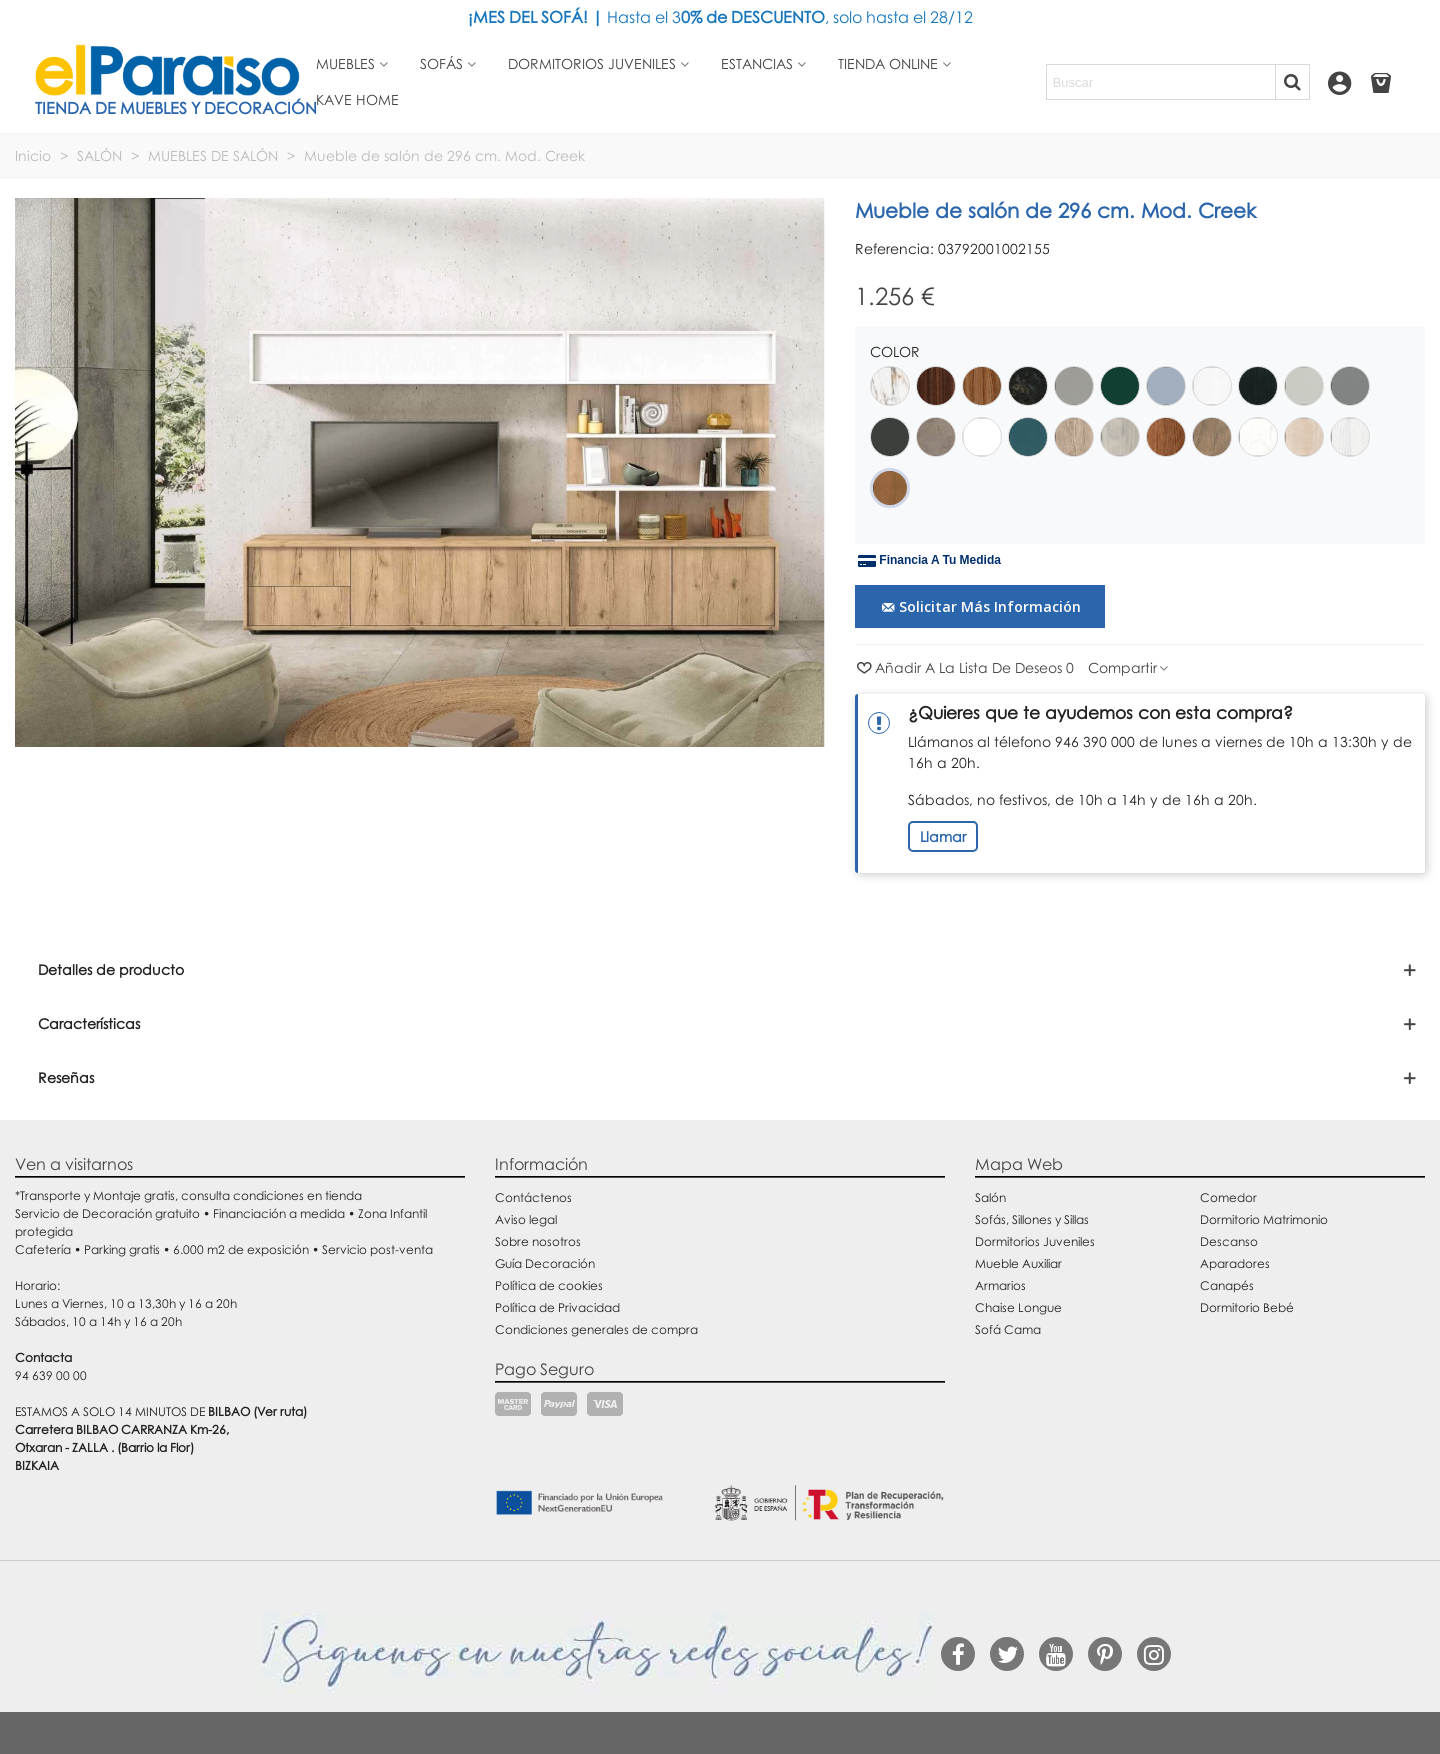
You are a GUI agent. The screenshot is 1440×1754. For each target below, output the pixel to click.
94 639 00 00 (51, 1375)
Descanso (1229, 1241)
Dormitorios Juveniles (1035, 1241)
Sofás (441, 63)
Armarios (1000, 1285)
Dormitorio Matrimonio (1264, 1219)
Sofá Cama (1008, 1329)
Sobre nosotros (538, 1241)
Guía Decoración (545, 1263)
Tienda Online (888, 63)
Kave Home (357, 99)
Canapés (1227, 1285)
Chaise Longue (1018, 1307)
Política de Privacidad (557, 1307)
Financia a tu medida (929, 561)
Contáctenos (533, 1197)
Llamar (943, 836)
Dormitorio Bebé (1247, 1307)
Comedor (1228, 1197)
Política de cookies (549, 1285)
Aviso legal (526, 1219)
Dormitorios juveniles (592, 63)
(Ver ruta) (280, 1411)
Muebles (345, 63)
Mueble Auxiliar (1018, 1263)
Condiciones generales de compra (596, 1329)
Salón (990, 1197)
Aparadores (1235, 1263)
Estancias (757, 63)
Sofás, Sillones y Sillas (1032, 1219)
